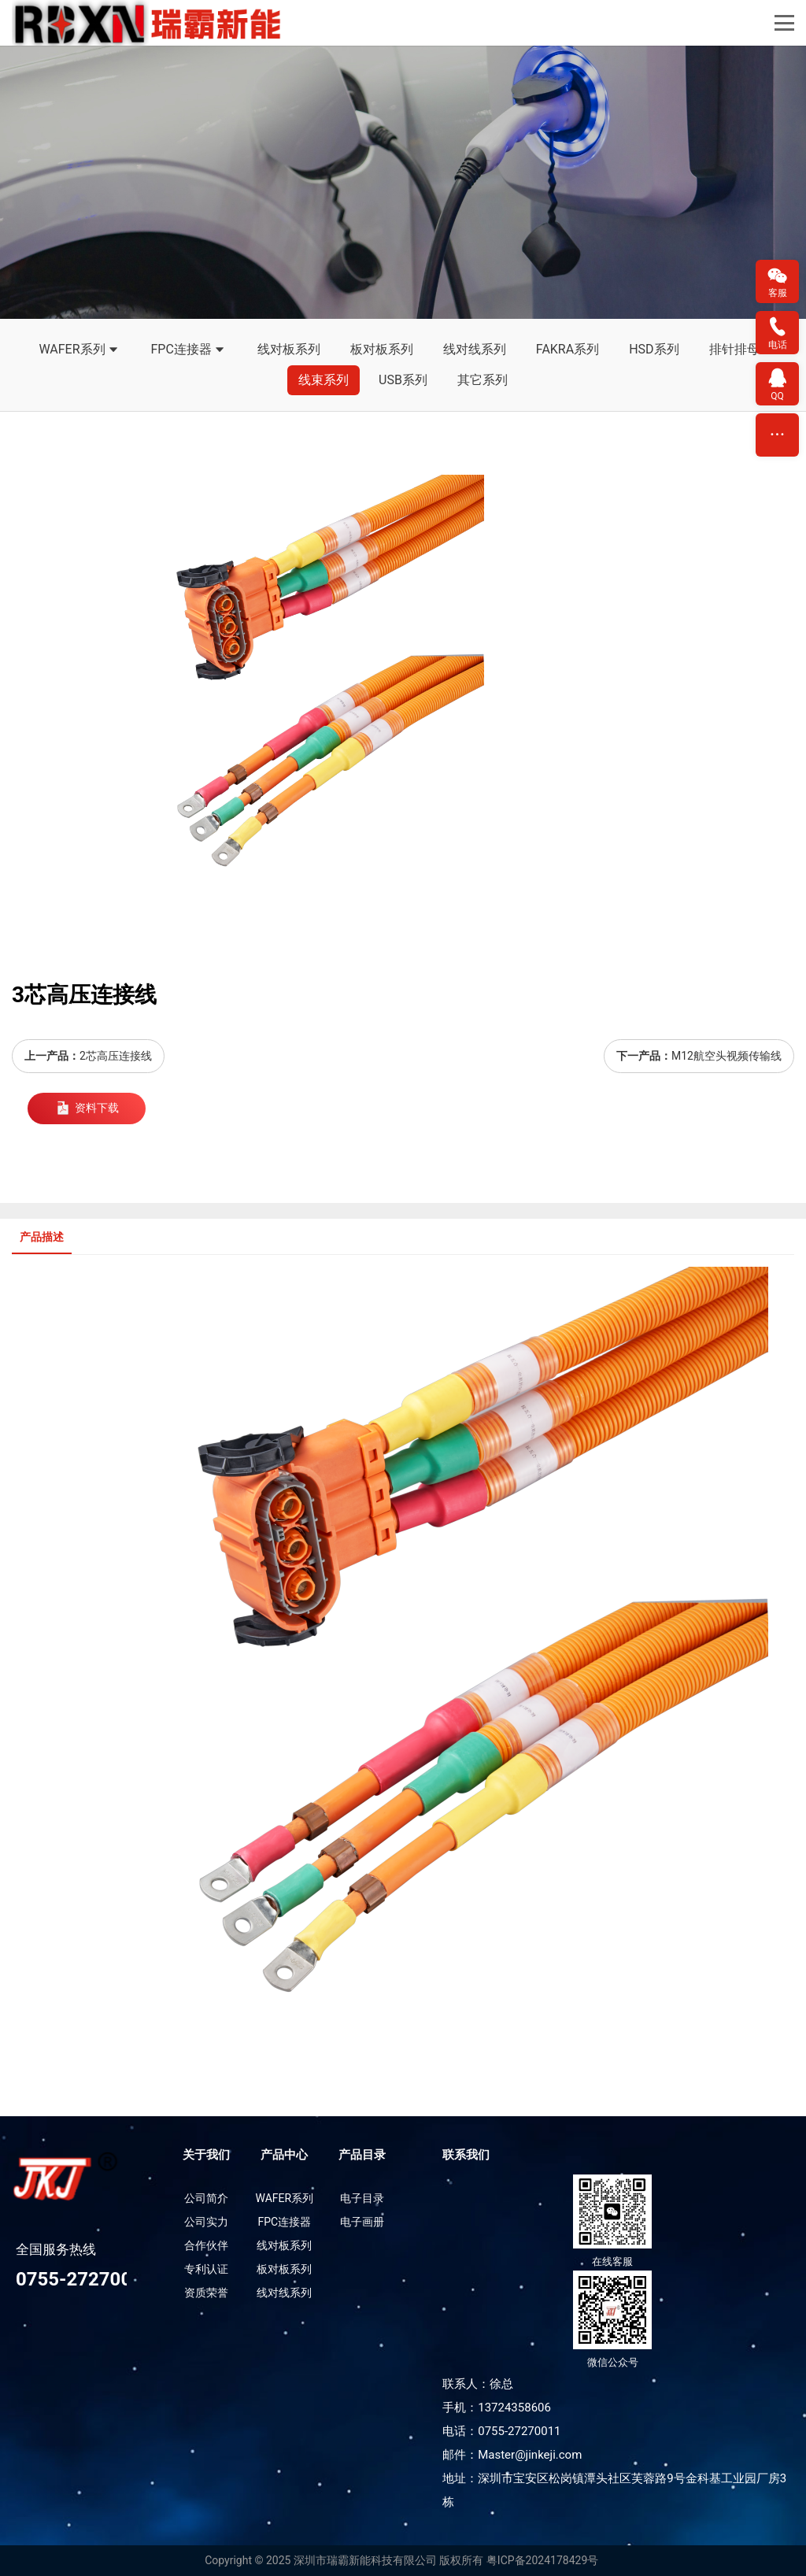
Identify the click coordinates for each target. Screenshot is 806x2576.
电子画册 (362, 2221)
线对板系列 (288, 349)
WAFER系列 (79, 350)
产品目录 (362, 2155)
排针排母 (734, 349)
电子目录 (362, 2198)
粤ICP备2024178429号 (542, 2560)
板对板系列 (381, 349)
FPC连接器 (189, 350)
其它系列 (482, 379)
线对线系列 (474, 349)
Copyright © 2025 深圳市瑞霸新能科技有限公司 (321, 2560)
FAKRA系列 (567, 349)
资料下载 (87, 1108)
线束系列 (323, 379)
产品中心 (284, 2155)
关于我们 (206, 2155)
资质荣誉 (206, 2292)
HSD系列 (653, 349)
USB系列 (403, 379)
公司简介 (206, 2198)
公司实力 (206, 2221)
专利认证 (206, 2269)
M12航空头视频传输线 (726, 1055)
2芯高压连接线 (115, 1055)
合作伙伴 (206, 2245)
